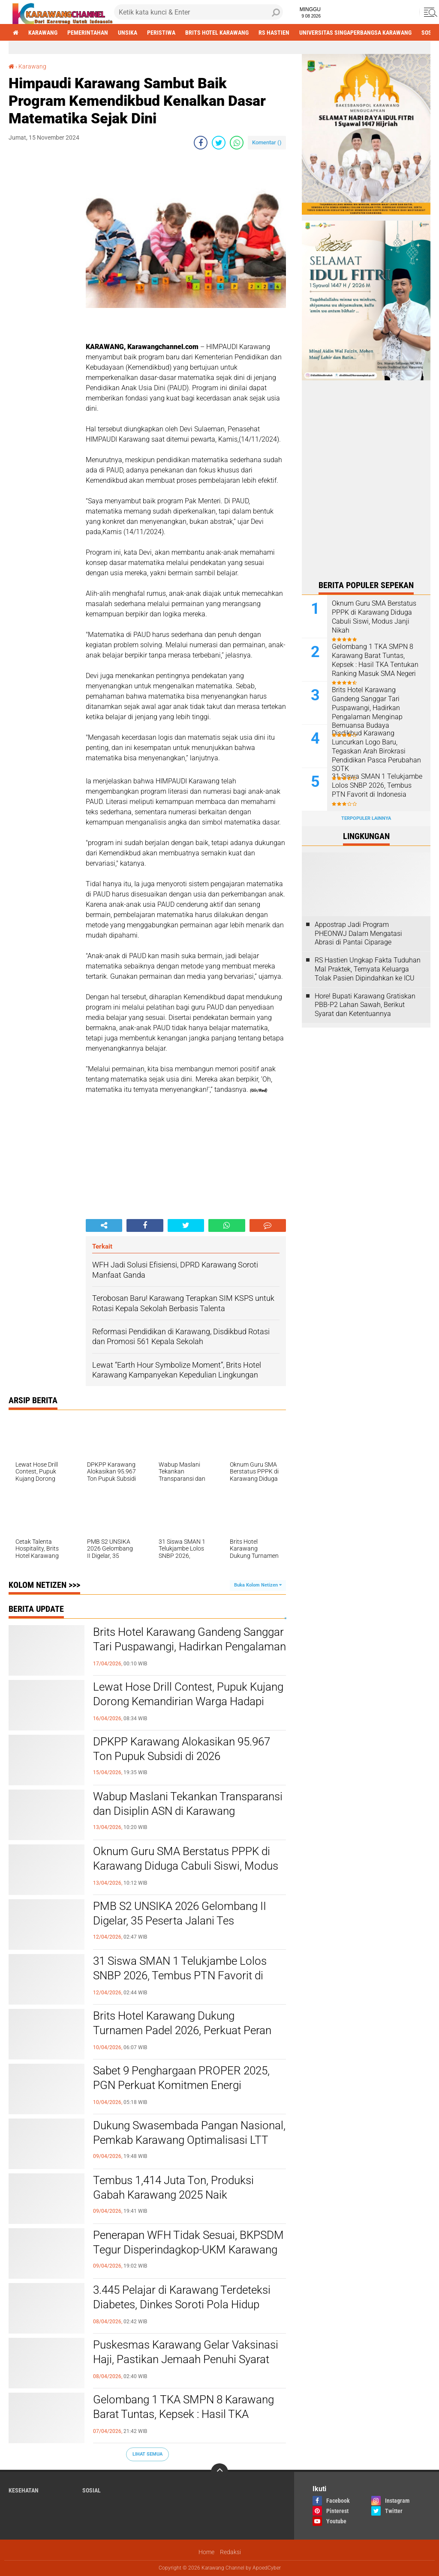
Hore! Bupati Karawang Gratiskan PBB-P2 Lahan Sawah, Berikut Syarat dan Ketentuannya (365, 1005)
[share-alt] (104, 1225)
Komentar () (267, 142)
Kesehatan (24, 2490)
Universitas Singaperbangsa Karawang (355, 32)
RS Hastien (274, 32)
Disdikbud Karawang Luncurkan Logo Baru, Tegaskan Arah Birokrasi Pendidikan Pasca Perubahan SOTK (376, 751)
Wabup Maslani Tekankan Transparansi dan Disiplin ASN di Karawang (188, 1803)
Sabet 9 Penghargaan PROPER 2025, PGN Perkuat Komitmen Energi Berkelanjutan (181, 2085)
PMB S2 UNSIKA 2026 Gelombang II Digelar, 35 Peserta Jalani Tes (179, 1913)
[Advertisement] (43, 286)
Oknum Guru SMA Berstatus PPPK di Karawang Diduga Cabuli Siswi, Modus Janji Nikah (185, 1866)
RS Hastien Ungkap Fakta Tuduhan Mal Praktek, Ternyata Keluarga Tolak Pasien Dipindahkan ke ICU (368, 969)
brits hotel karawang (217, 32)
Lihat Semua (147, 2454)
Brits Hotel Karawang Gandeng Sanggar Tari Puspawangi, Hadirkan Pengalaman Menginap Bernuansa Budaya (189, 1647)
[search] (198, 12)
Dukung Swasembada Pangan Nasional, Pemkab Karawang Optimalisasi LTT (189, 2132)
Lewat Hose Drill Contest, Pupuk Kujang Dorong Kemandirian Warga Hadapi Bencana (188, 1701)
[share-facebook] (200, 142)
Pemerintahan (87, 32)
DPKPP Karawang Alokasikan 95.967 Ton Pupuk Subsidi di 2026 (181, 1749)
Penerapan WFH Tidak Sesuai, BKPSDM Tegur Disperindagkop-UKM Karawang (188, 2242)
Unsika (127, 32)
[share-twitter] (219, 142)
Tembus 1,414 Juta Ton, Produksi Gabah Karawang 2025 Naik (173, 2187)
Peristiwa (161, 32)
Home (206, 2552)
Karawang (42, 32)
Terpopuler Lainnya (366, 818)
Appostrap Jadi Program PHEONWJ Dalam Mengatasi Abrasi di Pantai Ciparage (358, 933)
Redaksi (230, 2552)
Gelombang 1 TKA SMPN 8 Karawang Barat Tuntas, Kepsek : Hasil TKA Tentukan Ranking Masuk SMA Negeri (184, 2414)
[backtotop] (219, 2471)
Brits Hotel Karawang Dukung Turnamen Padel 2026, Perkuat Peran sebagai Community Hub (182, 2030)
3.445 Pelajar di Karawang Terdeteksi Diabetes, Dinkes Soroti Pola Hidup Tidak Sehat (182, 2304)
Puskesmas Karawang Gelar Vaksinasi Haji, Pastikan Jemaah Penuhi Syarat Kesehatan (185, 2359)
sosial (91, 2490)
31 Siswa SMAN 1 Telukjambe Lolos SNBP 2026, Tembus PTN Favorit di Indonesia (180, 1975)
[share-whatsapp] (237, 142)
